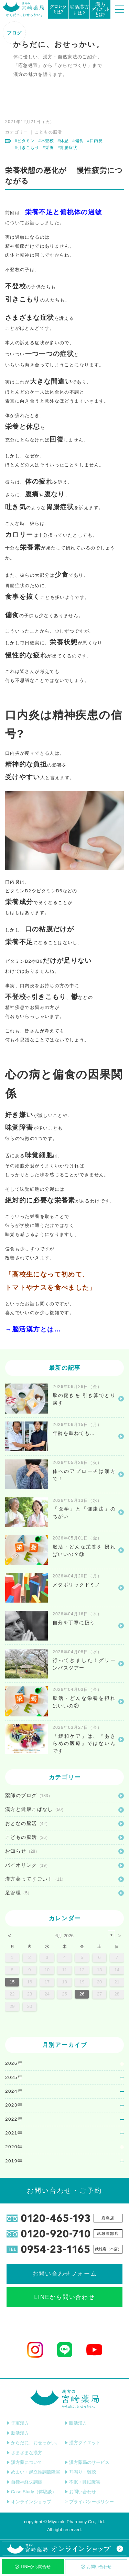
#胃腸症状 (67, 147)
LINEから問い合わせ (64, 2297)
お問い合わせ (96, 2566)
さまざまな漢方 (24, 2452)
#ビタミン (25, 140)
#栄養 (48, 147)
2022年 (14, 2119)
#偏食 (78, 140)
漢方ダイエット (82, 2442)
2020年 (14, 2146)
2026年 (14, 2063)
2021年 (14, 2133)
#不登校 (46, 140)
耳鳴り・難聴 (80, 2472)
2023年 (14, 2105)
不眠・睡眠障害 (82, 2482)
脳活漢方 (18, 2433)
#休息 (63, 140)
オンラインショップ (29, 2501)
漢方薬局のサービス (87, 2462)
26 (81, 1994)
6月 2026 (64, 1935)
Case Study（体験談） (31, 2491)
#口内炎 (95, 140)
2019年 (14, 2160)
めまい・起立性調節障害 (33, 2472)
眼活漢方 (76, 2423)
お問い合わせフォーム (64, 2273)
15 (12, 1981)
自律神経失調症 (24, 2482)
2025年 (14, 2077)
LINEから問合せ (33, 2566)
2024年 (14, 2091)
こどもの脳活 (48, 132)
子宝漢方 (18, 2423)
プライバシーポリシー (89, 2501)
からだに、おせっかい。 (33, 2442)
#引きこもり (27, 147)
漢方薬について (24, 2462)
